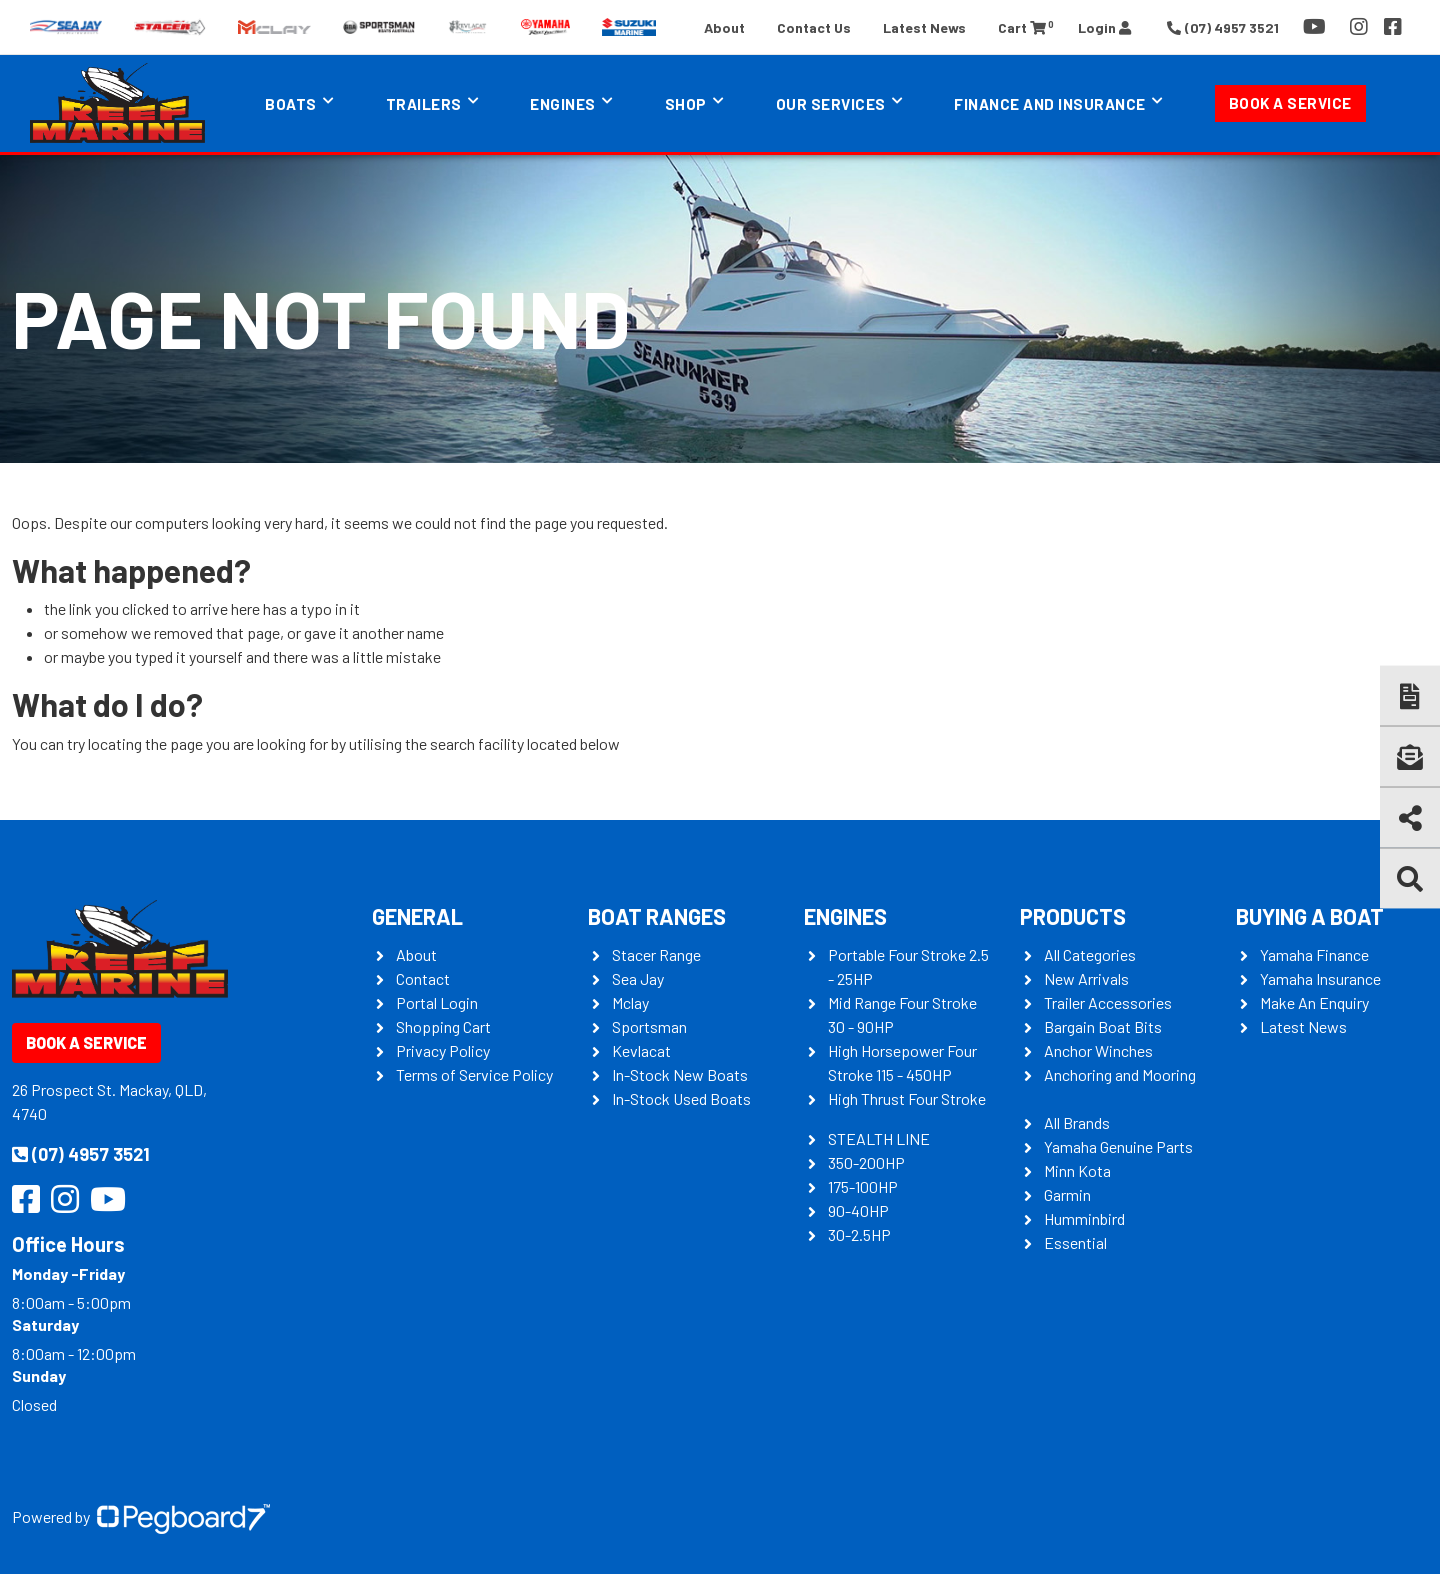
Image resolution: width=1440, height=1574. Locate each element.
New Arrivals (1086, 978)
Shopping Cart (443, 1026)
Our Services (831, 104)
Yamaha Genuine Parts (1118, 1146)
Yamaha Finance (1314, 954)
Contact (423, 978)
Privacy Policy (443, 1050)
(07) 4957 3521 (81, 1154)
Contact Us (814, 27)
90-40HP (858, 1210)
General (417, 916)
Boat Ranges (657, 916)
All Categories (1090, 954)
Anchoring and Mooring (1120, 1074)
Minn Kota (1077, 1170)
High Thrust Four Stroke (907, 1098)
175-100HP (863, 1186)
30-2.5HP (859, 1234)
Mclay (630, 1002)
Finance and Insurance (1050, 104)
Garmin (1067, 1194)
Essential (1075, 1242)
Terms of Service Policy (474, 1074)
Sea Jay (638, 978)
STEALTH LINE (879, 1138)
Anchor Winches (1098, 1050)
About (724, 27)
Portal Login (437, 1002)
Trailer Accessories (1108, 1002)
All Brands (1077, 1122)
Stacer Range (656, 954)
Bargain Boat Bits (1103, 1026)
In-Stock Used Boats (681, 1098)
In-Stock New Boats (680, 1074)
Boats (291, 104)
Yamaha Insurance (1320, 978)
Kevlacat (641, 1050)
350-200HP (866, 1162)
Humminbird (1084, 1218)
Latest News (924, 27)
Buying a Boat (1310, 916)
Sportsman (649, 1026)
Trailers (424, 104)
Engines (563, 104)
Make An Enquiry (1314, 1002)
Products (1073, 916)
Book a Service (1290, 103)
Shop (686, 104)
